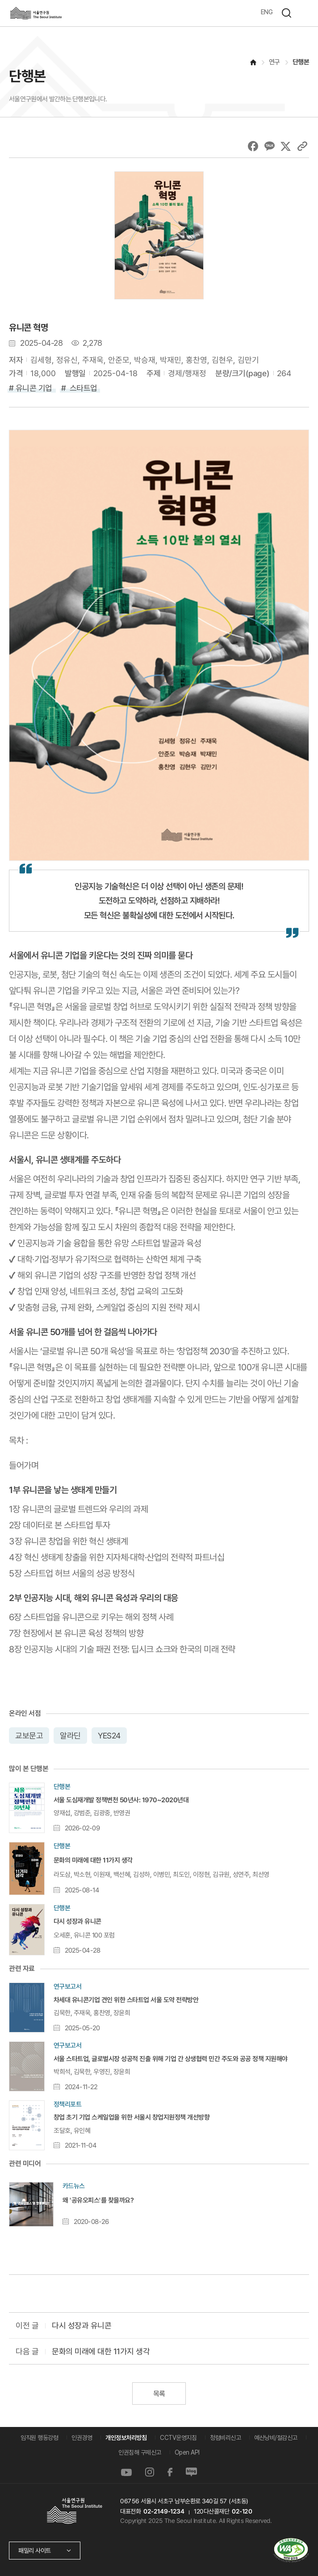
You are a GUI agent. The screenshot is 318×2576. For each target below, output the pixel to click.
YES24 (108, 1735)
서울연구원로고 (36, 13)
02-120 (241, 2511)
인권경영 (81, 2437)
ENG (267, 12)
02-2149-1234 (163, 2511)
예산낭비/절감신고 (275, 2437)
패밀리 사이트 (34, 2550)
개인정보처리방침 (125, 2437)
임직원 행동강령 (39, 2437)
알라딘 (70, 1735)
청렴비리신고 (225, 2437)
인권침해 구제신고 (139, 2452)
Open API (187, 2452)
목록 (159, 2393)
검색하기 (286, 13)
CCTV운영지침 (178, 2437)
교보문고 (29, 1735)
